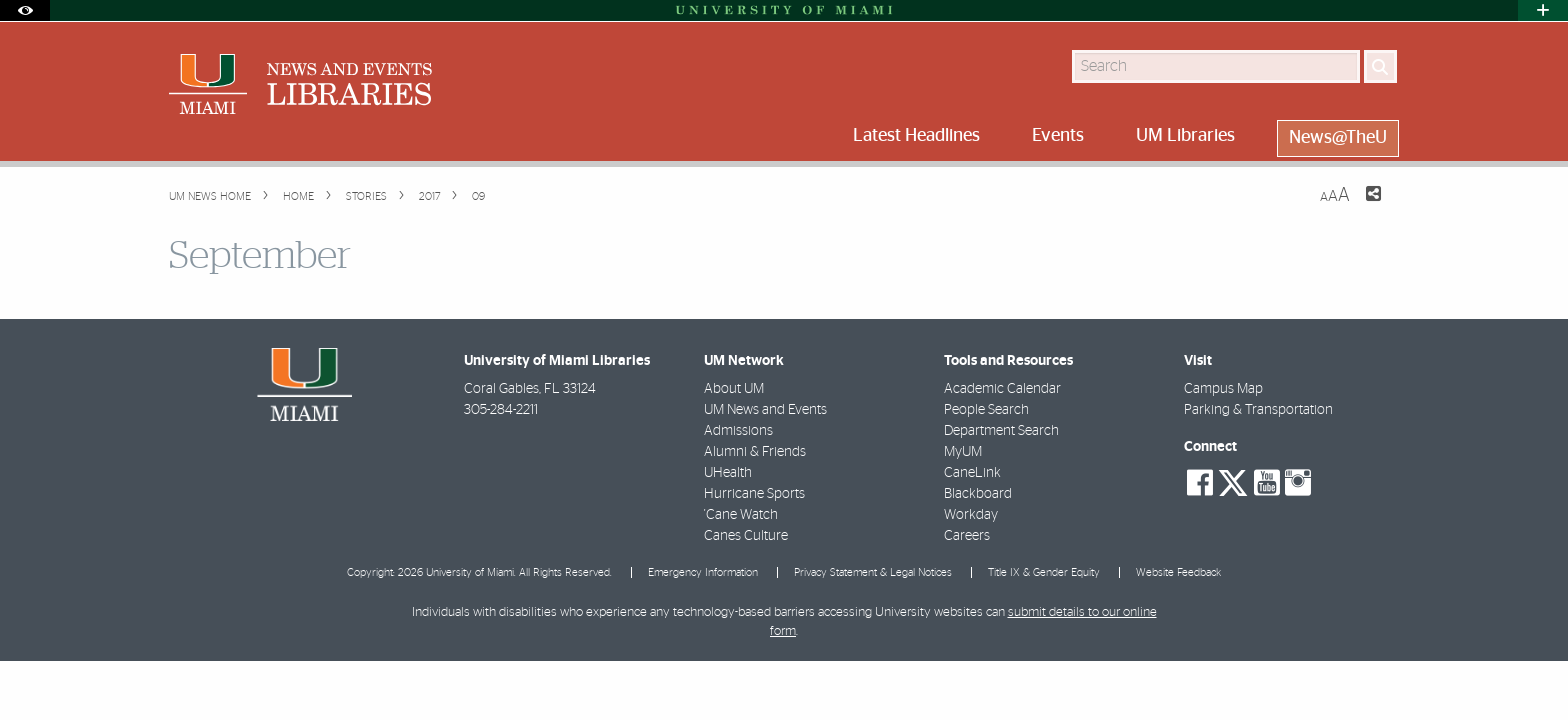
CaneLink (972, 473)
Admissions (738, 431)
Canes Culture (746, 536)
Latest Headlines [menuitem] (916, 136)
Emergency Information (703, 572)
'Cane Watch (741, 515)
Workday (971, 515)
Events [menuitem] (1058, 136)
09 (477, 196)
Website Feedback (1178, 572)
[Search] (1380, 66)
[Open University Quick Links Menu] (1543, 10)
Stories (365, 196)
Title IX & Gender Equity (1044, 572)
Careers (967, 536)
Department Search (1001, 431)
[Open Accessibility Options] (25, 10)
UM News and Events (765, 410)
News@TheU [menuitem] (1338, 138)
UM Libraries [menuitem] (1185, 136)
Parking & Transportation (1258, 410)
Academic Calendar (1002, 389)
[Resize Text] (1335, 195)
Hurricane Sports (754, 494)
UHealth (728, 473)
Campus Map (1223, 389)
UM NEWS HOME (210, 196)
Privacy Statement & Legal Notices (873, 572)
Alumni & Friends (755, 452)
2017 (428, 196)
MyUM (963, 452)
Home (297, 196)
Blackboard (978, 494)
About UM (734, 389)
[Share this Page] (1361, 206)
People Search (986, 410)
